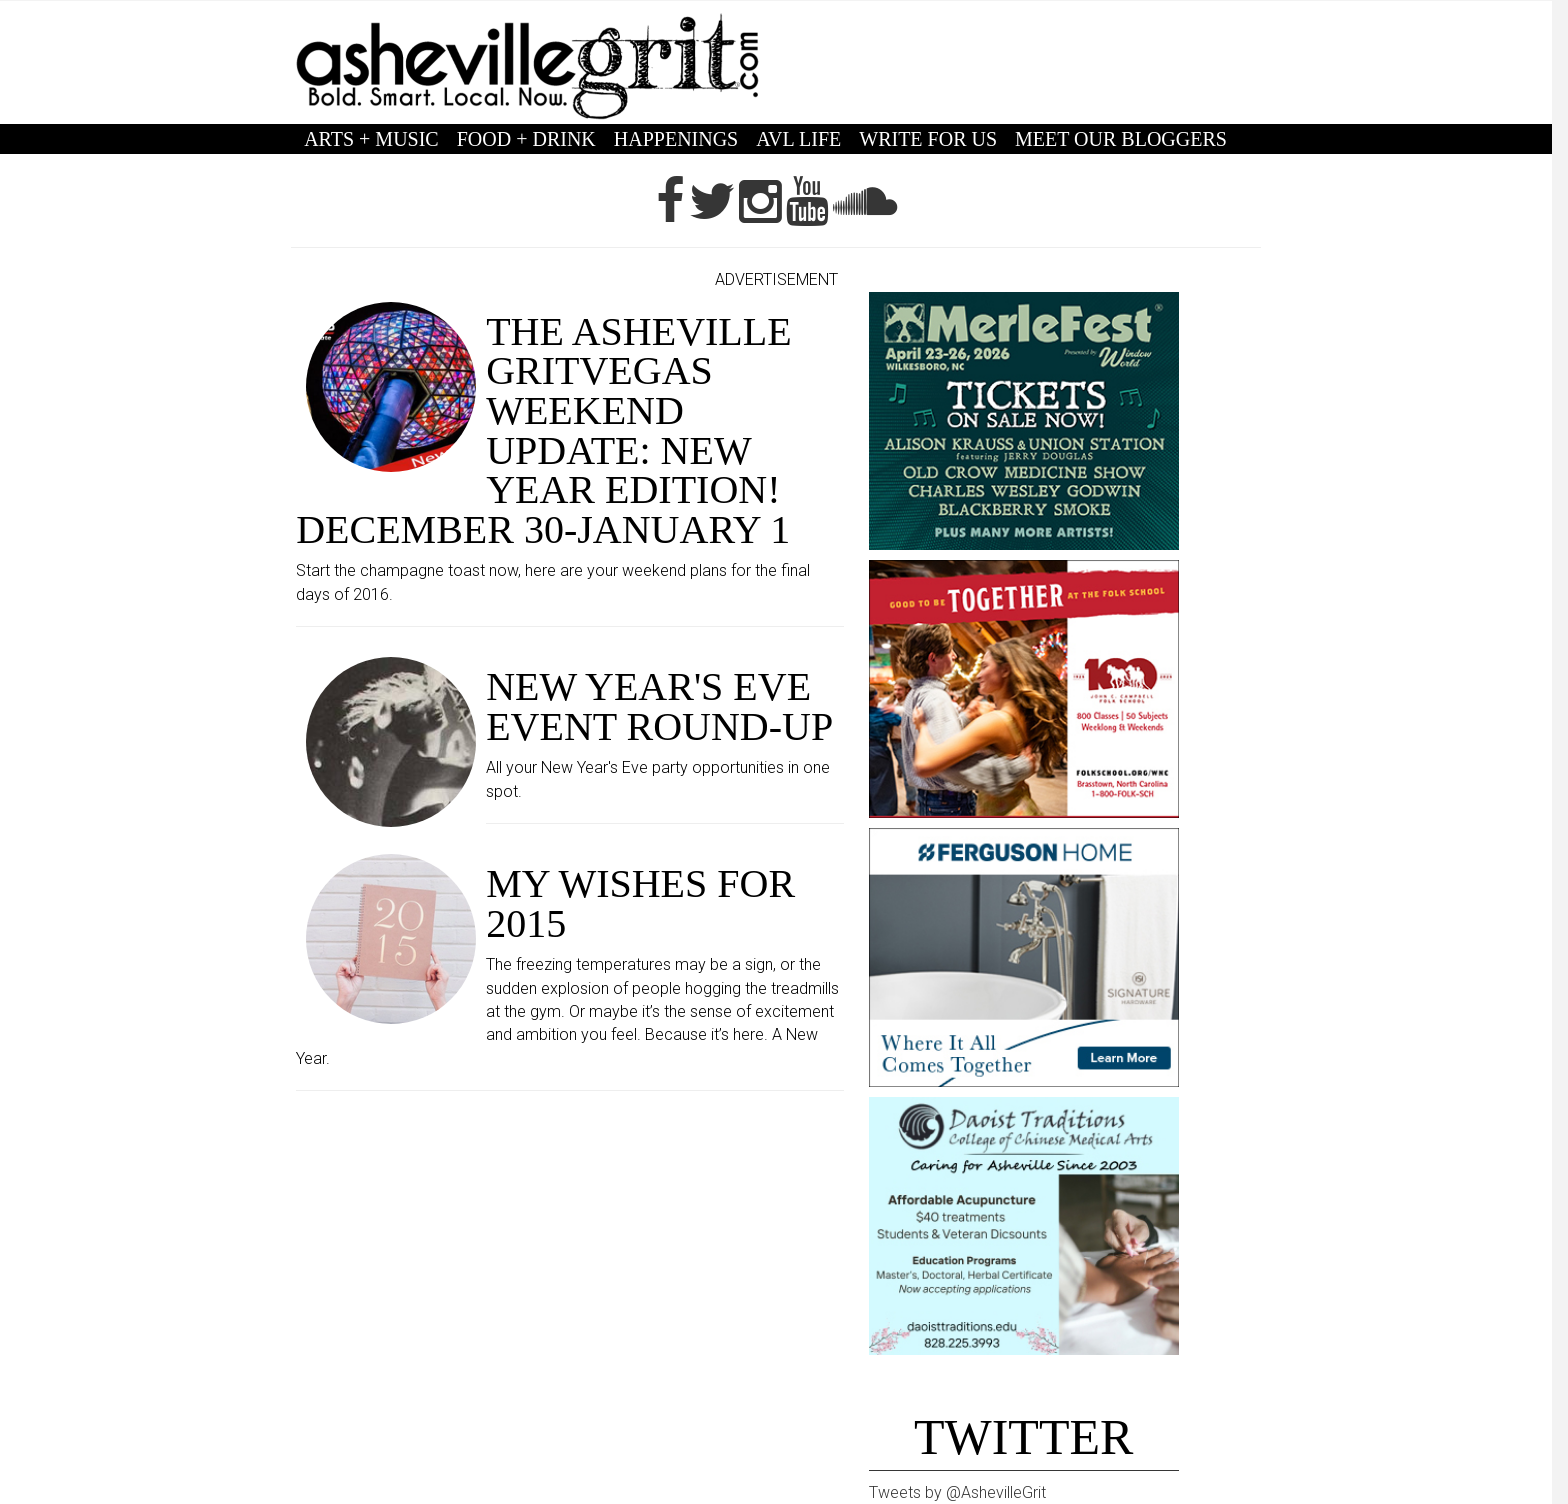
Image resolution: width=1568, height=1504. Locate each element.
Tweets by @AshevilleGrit (957, 1492)
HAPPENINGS (676, 139)
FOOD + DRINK (526, 139)
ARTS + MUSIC (371, 139)
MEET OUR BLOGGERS (1121, 139)
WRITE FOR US (928, 139)
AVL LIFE (798, 139)
